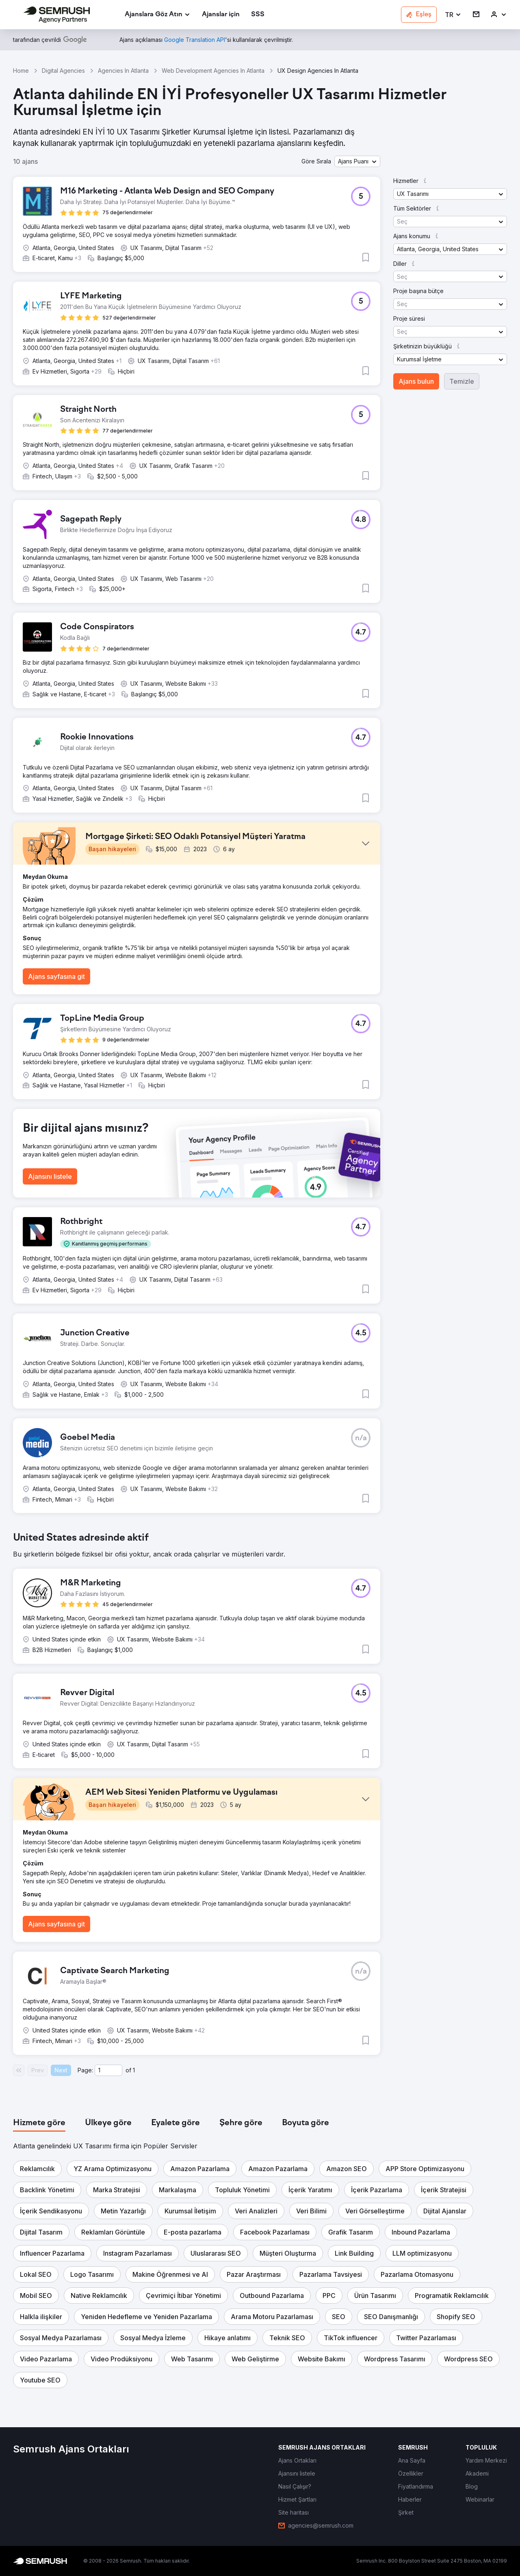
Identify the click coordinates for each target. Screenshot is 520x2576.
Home (21, 70)
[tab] (39, 2123)
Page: (85, 2070)
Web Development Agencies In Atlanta (213, 70)
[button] (453, 15)
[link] (221, 15)
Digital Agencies (63, 70)
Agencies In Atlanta (123, 70)
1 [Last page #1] (134, 2070)
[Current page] (108, 2070)
